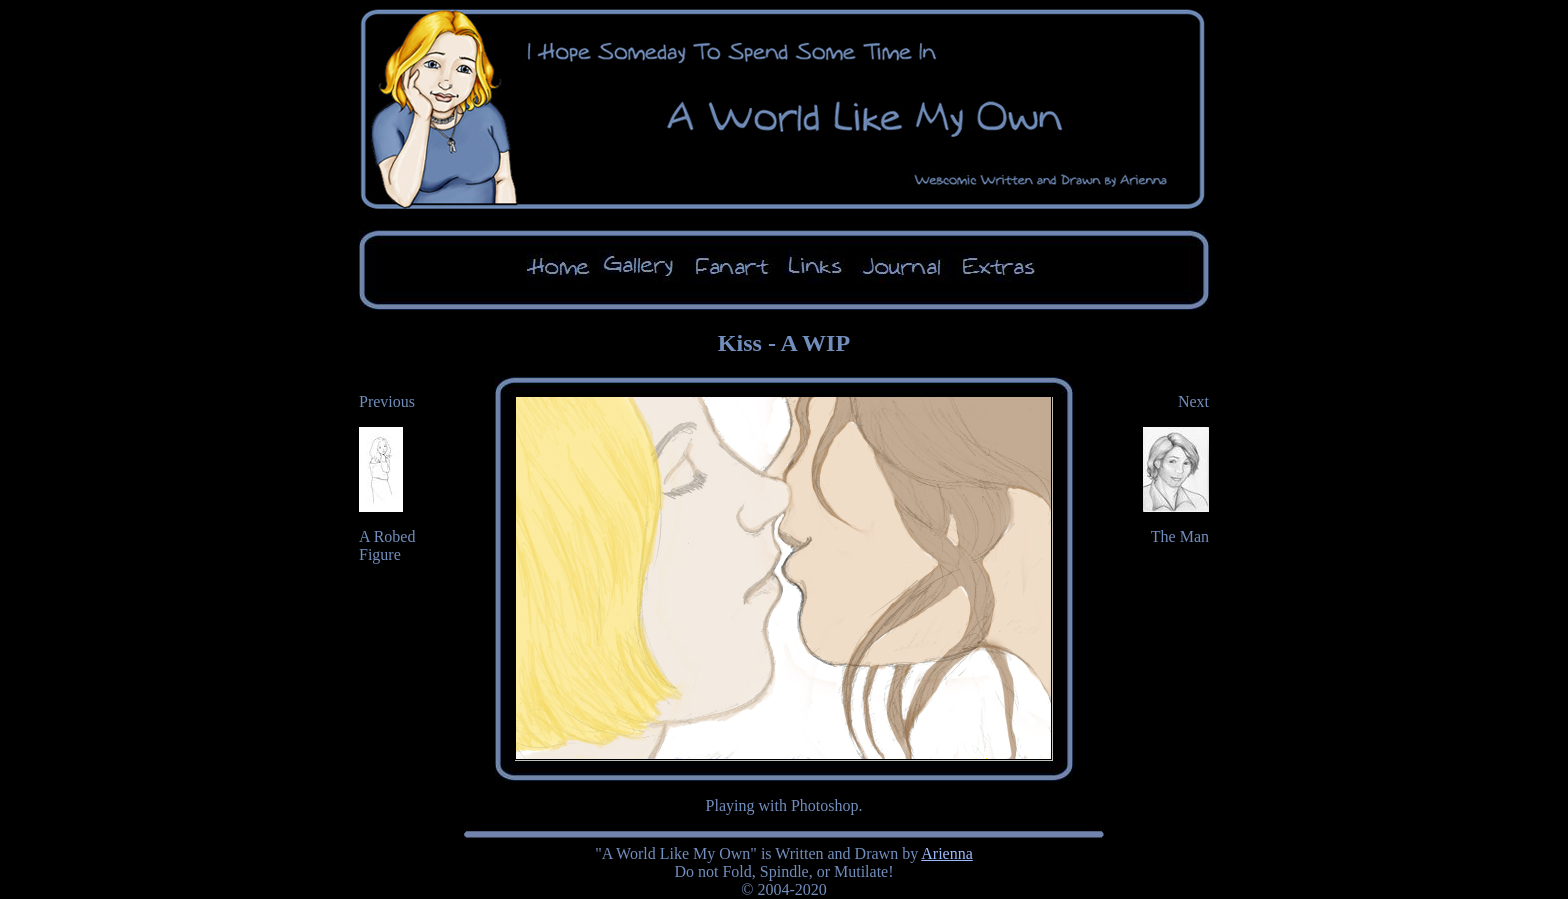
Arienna (947, 853)
